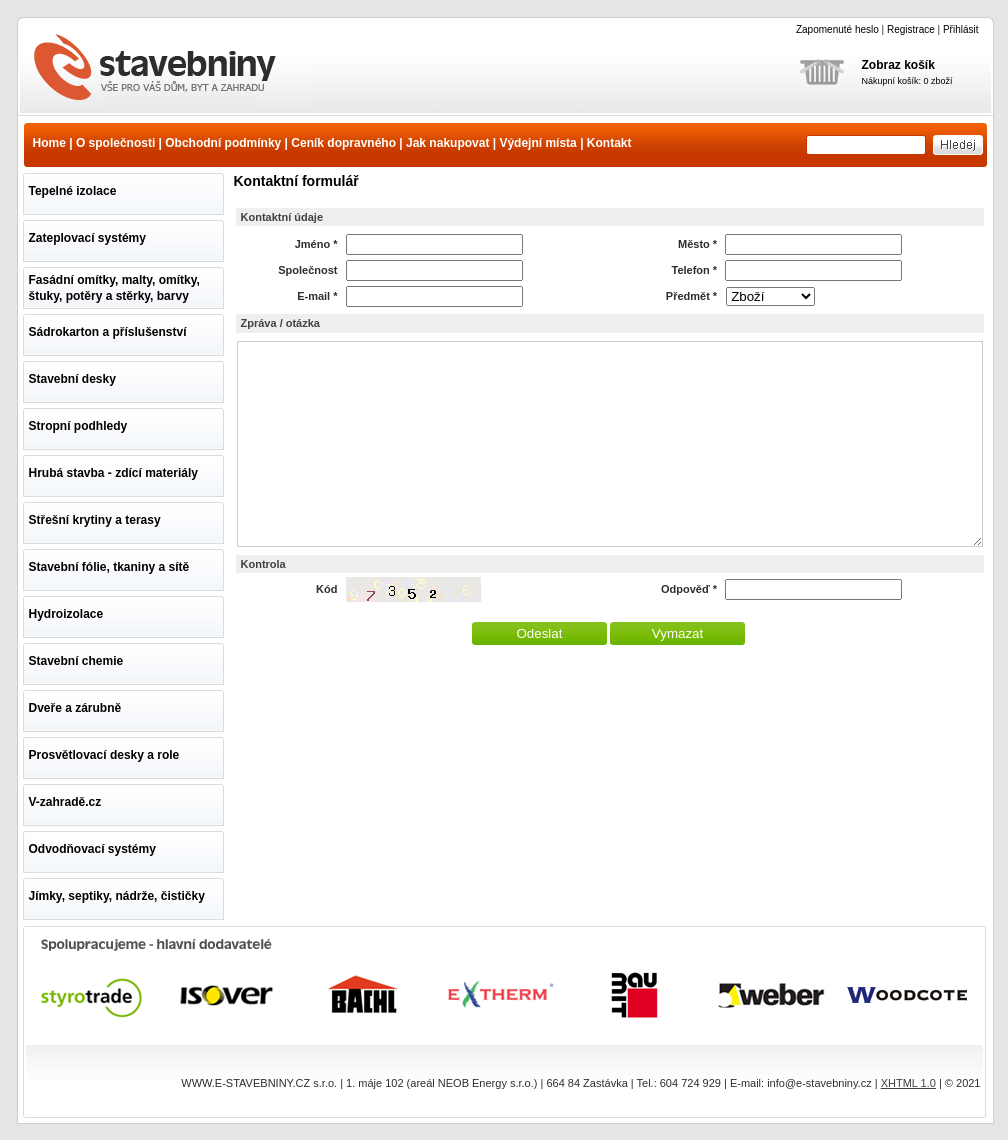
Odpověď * (689, 589)
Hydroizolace (66, 614)
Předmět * (691, 296)
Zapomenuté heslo (837, 29)
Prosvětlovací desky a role (104, 755)
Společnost (307, 270)
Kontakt (609, 143)
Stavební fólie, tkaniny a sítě (109, 567)
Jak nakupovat (447, 143)
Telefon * (695, 270)
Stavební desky (72, 379)
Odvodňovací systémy (92, 849)
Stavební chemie (76, 661)
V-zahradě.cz (65, 802)
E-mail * (317, 296)
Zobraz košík (898, 65)
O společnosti (115, 143)
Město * (697, 244)
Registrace (911, 29)
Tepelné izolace (73, 191)
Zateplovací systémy (87, 238)
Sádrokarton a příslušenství (108, 332)
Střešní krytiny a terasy (95, 520)
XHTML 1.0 (908, 1083)
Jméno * (316, 244)
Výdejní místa (537, 143)
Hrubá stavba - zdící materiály (113, 473)
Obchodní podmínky (223, 143)
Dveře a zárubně (75, 708)
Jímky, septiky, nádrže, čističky (117, 896)
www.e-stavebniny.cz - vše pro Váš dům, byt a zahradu (167, 69)
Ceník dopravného (343, 143)
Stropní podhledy (78, 426)
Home (49, 143)
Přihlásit (961, 29)
